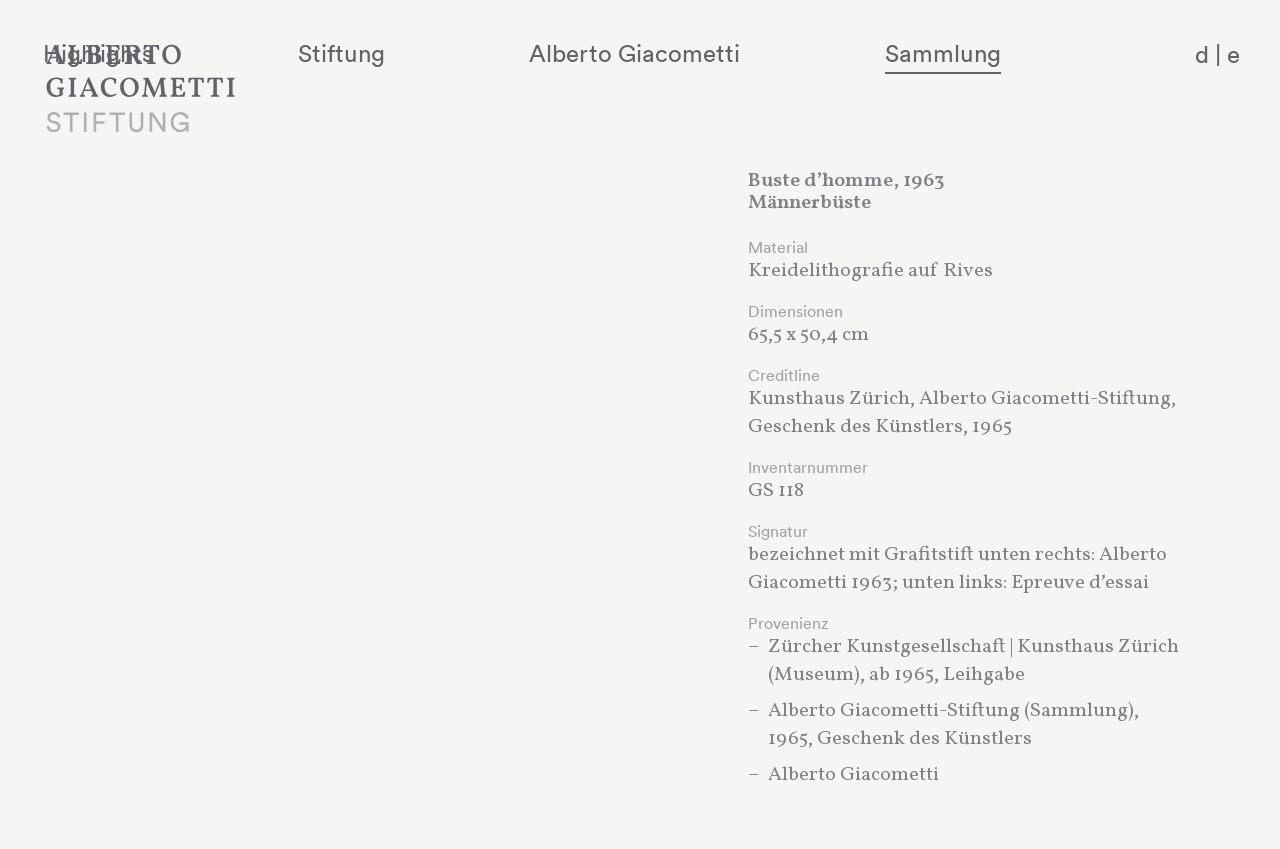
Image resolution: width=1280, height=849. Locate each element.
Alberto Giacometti (735, 53)
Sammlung (986, 53)
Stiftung (500, 53)
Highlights (315, 53)
